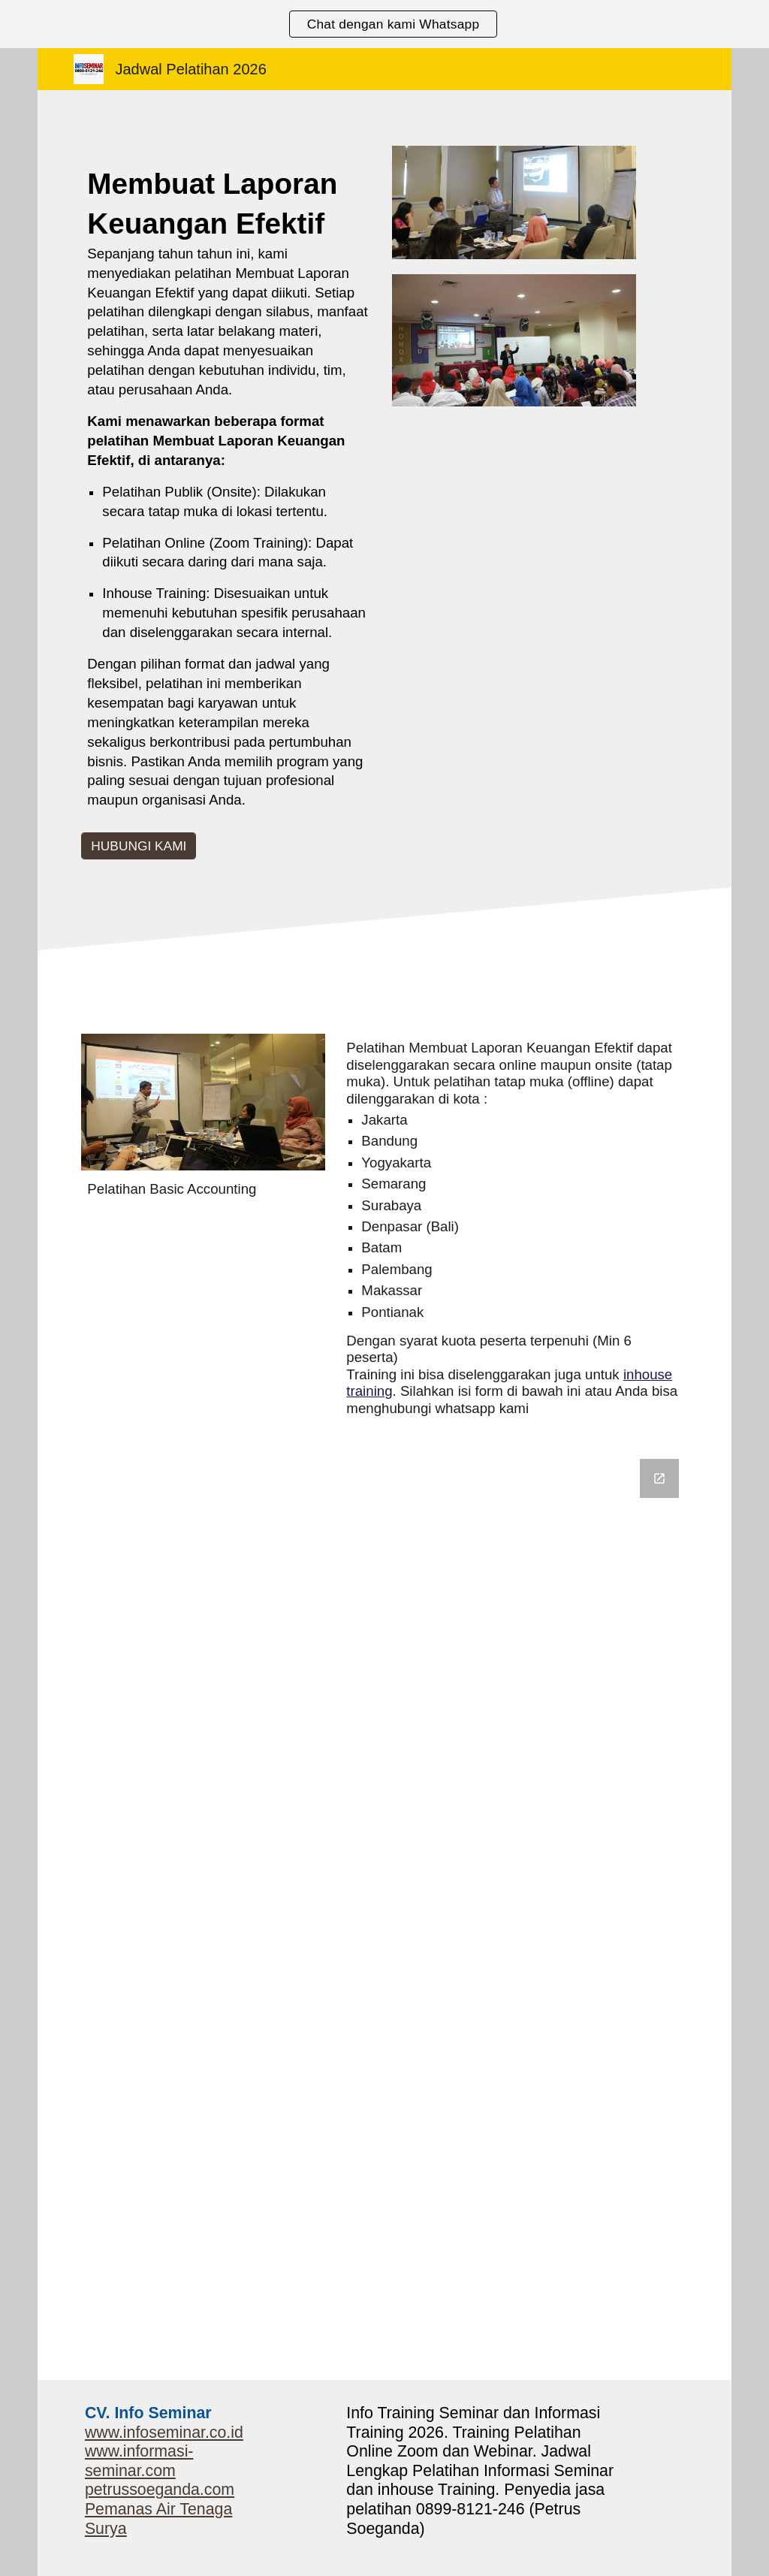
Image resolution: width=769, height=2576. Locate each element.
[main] (228, 492)
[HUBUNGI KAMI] (138, 846)
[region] (384, 24)
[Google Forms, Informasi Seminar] (384, 1910)
